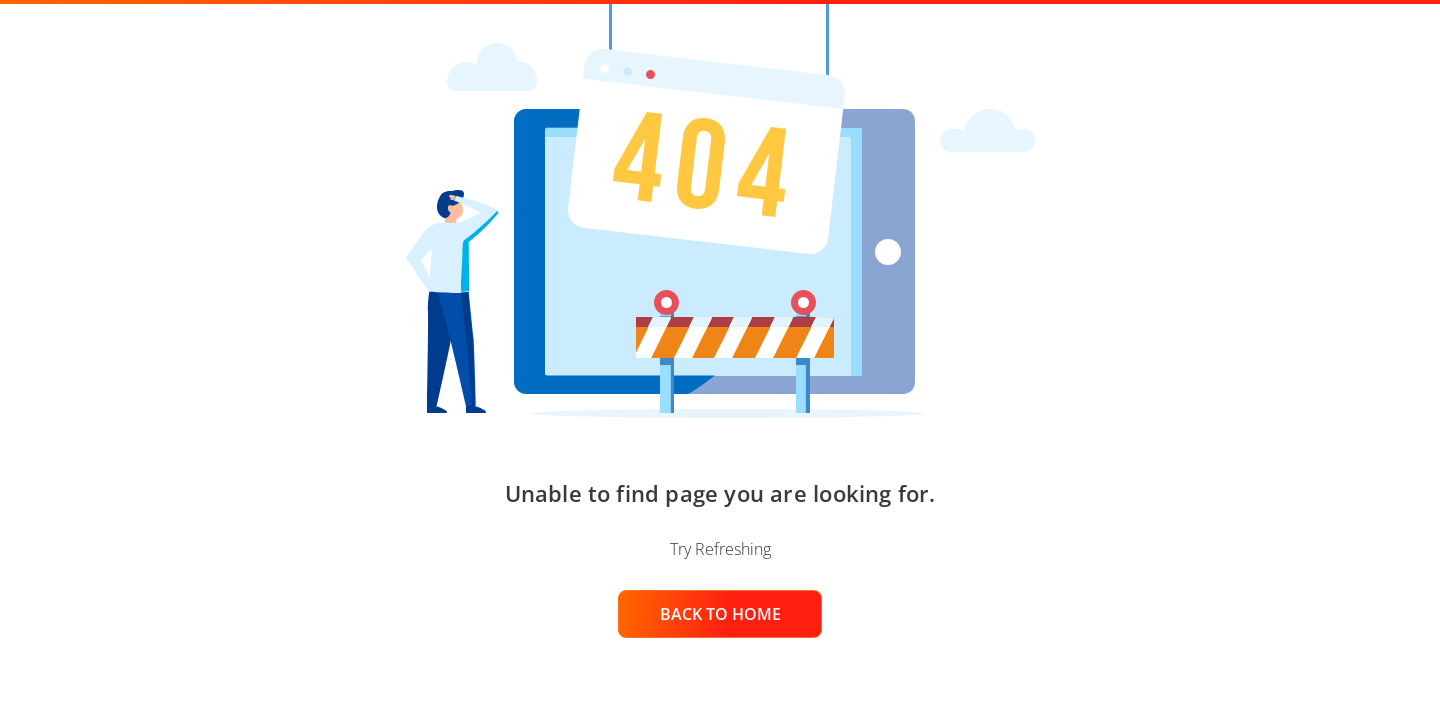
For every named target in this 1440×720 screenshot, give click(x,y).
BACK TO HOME (720, 614)
